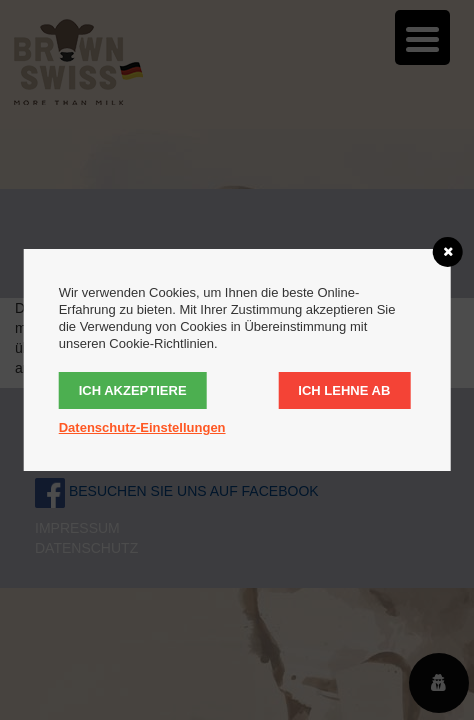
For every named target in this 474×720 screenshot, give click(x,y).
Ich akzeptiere (133, 390)
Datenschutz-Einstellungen (142, 427)
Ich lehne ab (344, 390)
